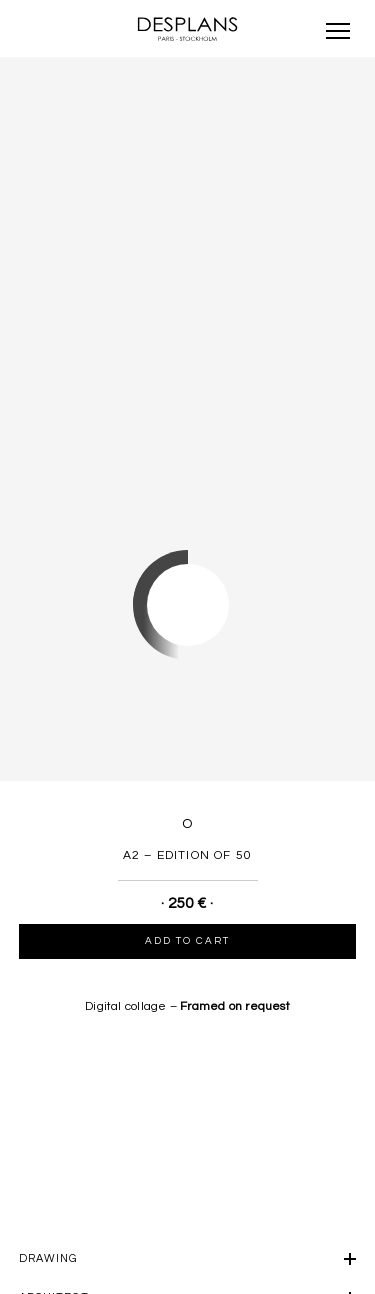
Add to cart (187, 941)
